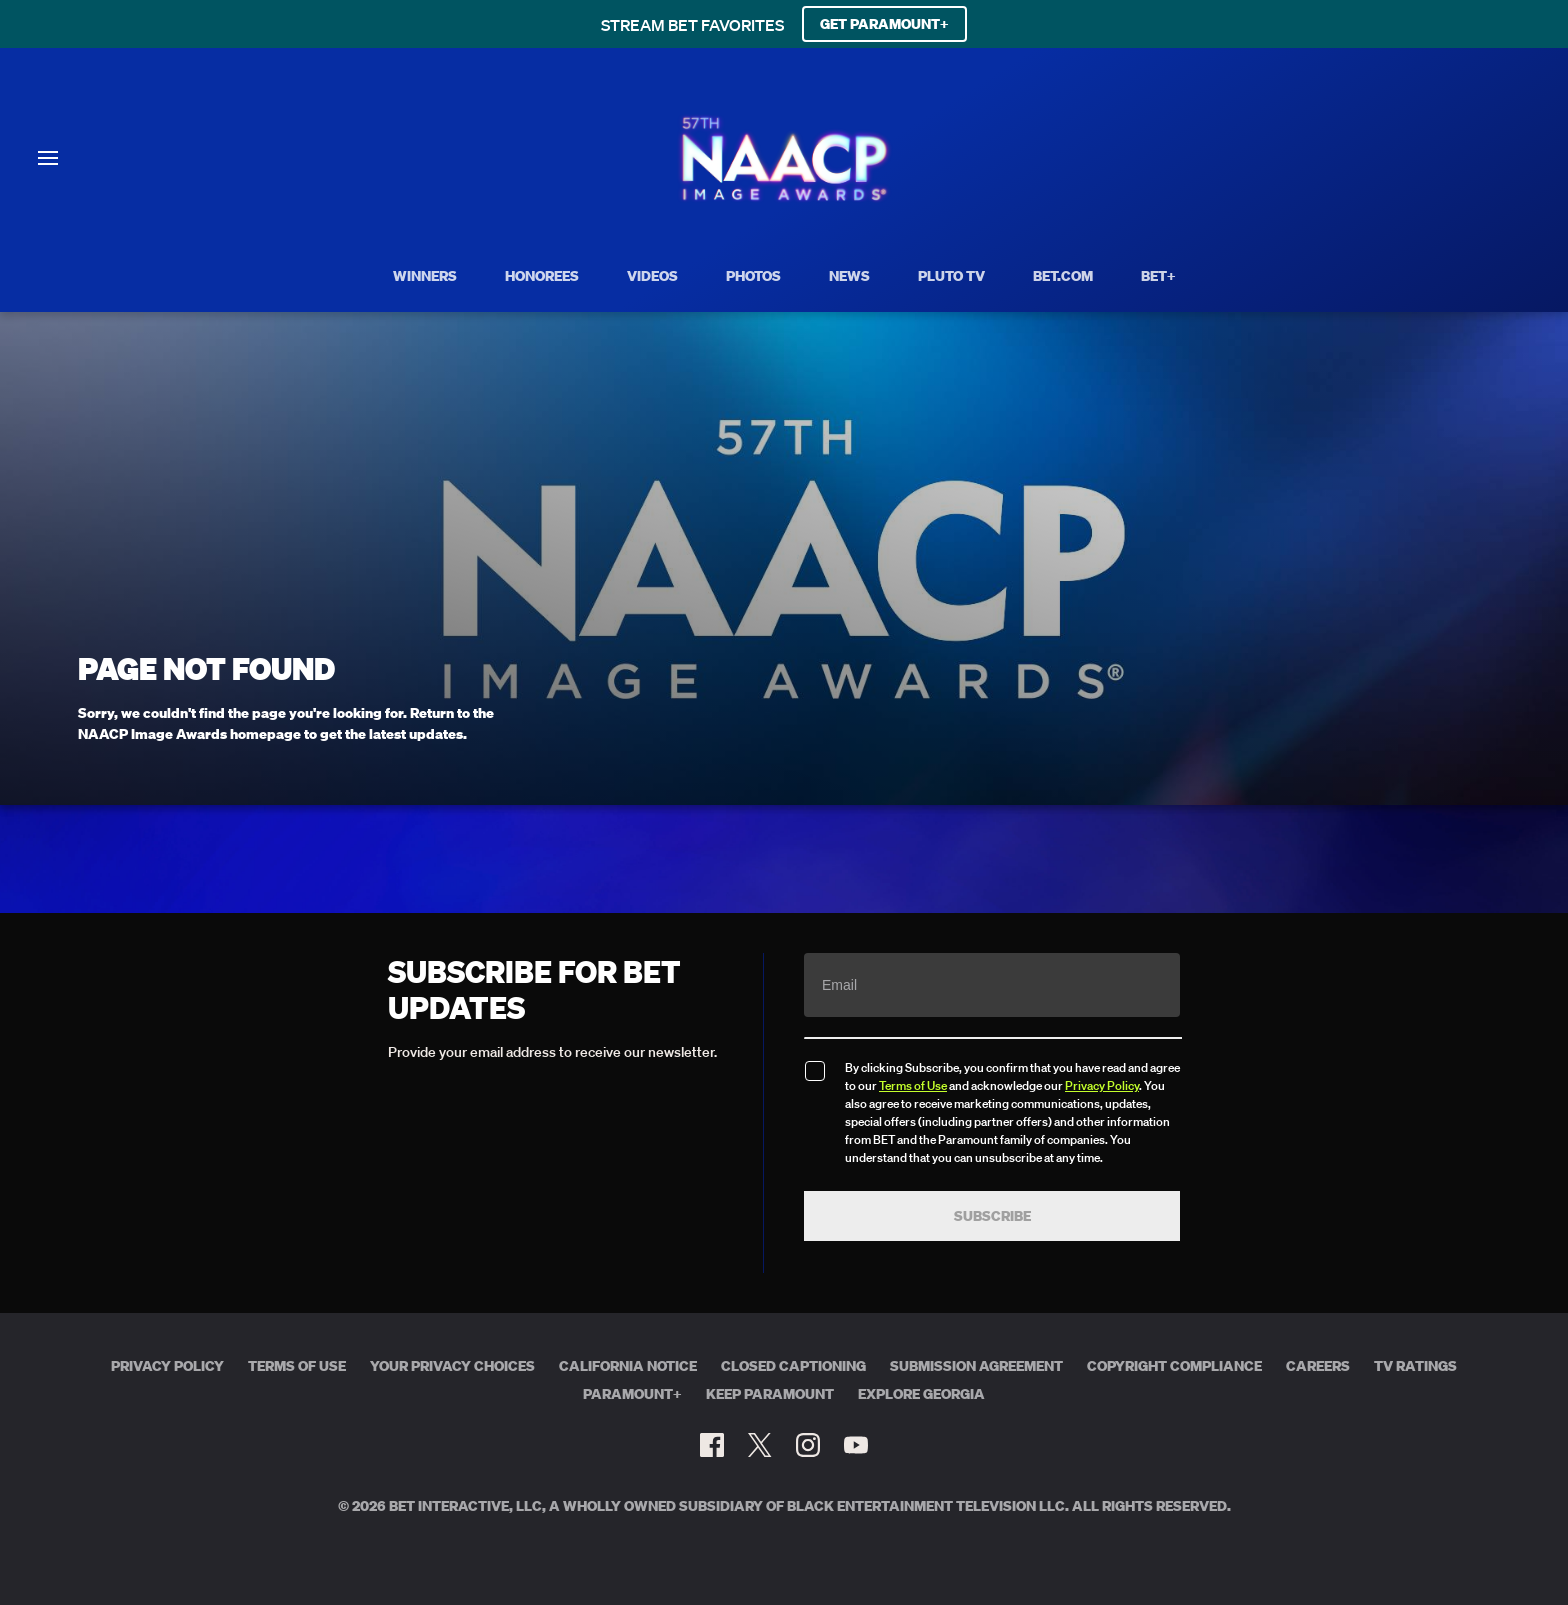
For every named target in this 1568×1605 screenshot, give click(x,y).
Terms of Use (913, 1085)
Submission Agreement (976, 1366)
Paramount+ (632, 1394)
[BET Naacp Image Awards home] (784, 198)
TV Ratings (1415, 1366)
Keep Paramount (770, 1394)
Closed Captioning (793, 1366)
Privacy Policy (1102, 1085)
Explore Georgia (921, 1394)
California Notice (628, 1366)
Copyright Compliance (1174, 1366)
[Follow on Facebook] (712, 1445)
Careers (1318, 1366)
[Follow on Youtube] (856, 1445)
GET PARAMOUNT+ (884, 24)
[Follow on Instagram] (808, 1445)
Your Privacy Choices (452, 1366)
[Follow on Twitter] (759, 1445)
